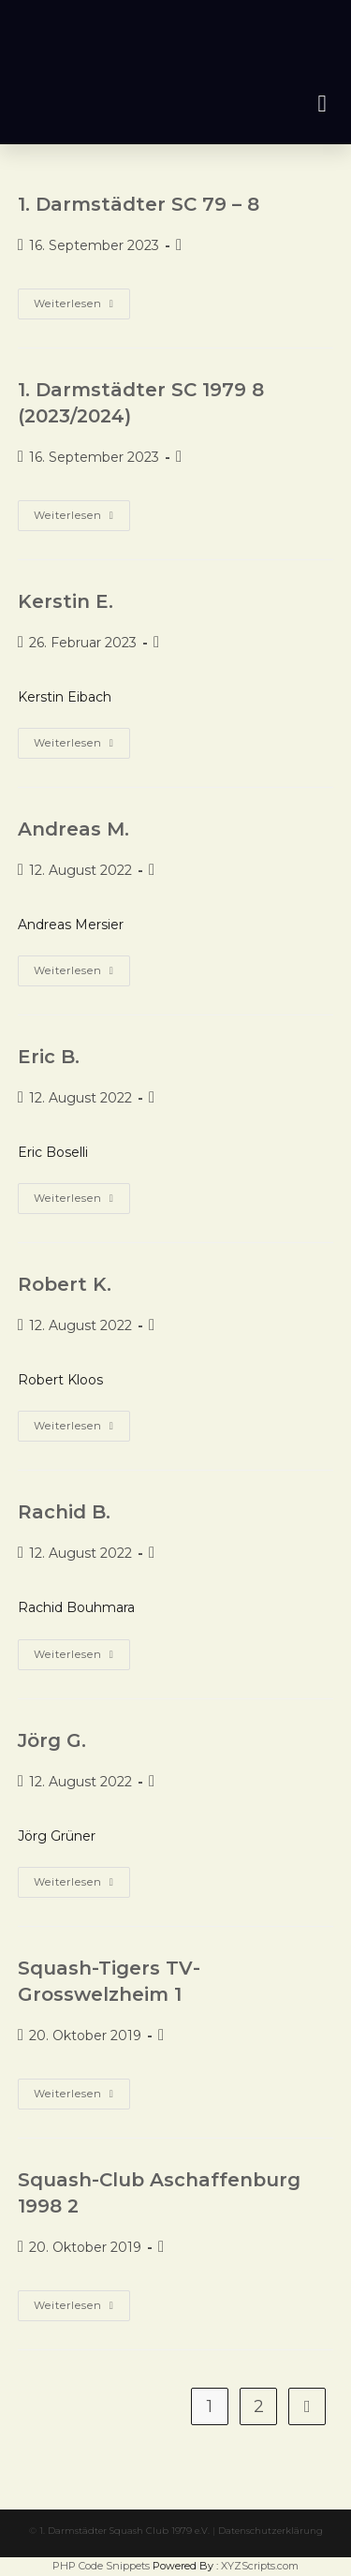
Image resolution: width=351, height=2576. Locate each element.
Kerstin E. (65, 601)
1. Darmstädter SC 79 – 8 (138, 204)
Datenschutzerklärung (270, 2530)
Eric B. (49, 1056)
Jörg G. (52, 1740)
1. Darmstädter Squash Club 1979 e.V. (124, 2530)
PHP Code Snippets (101, 2565)
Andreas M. (73, 829)
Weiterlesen (82, 299)
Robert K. (64, 1284)
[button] (322, 104)
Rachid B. (64, 1512)
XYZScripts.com (260, 2565)
